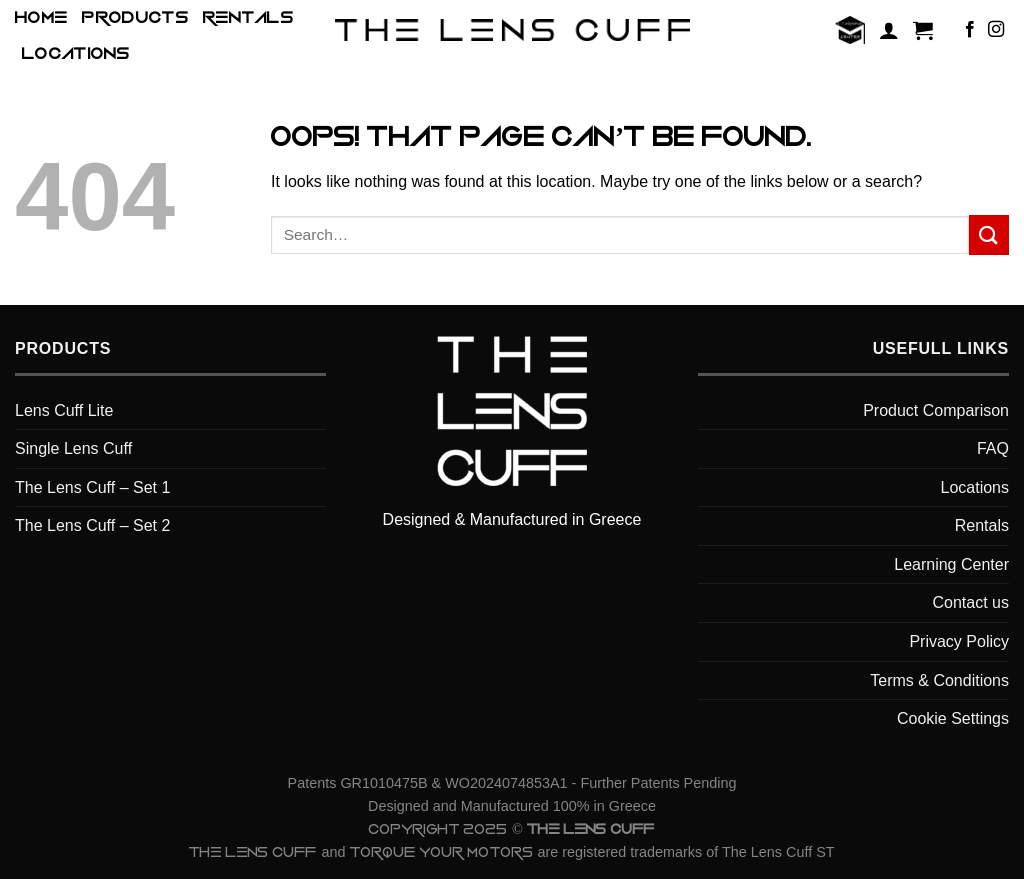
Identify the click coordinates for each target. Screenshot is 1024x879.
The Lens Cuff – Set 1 (92, 487)
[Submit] (989, 234)
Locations (76, 54)
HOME (41, 18)
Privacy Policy (959, 641)
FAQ (993, 448)
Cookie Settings (953, 718)
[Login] (889, 30)
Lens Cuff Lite (64, 410)
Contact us (971, 602)
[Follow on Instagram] (996, 30)
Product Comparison (936, 410)
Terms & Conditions (939, 680)
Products (135, 18)
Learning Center (951, 564)
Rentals (248, 18)
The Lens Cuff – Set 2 (92, 525)
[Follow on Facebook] (970, 30)
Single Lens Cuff (73, 448)
